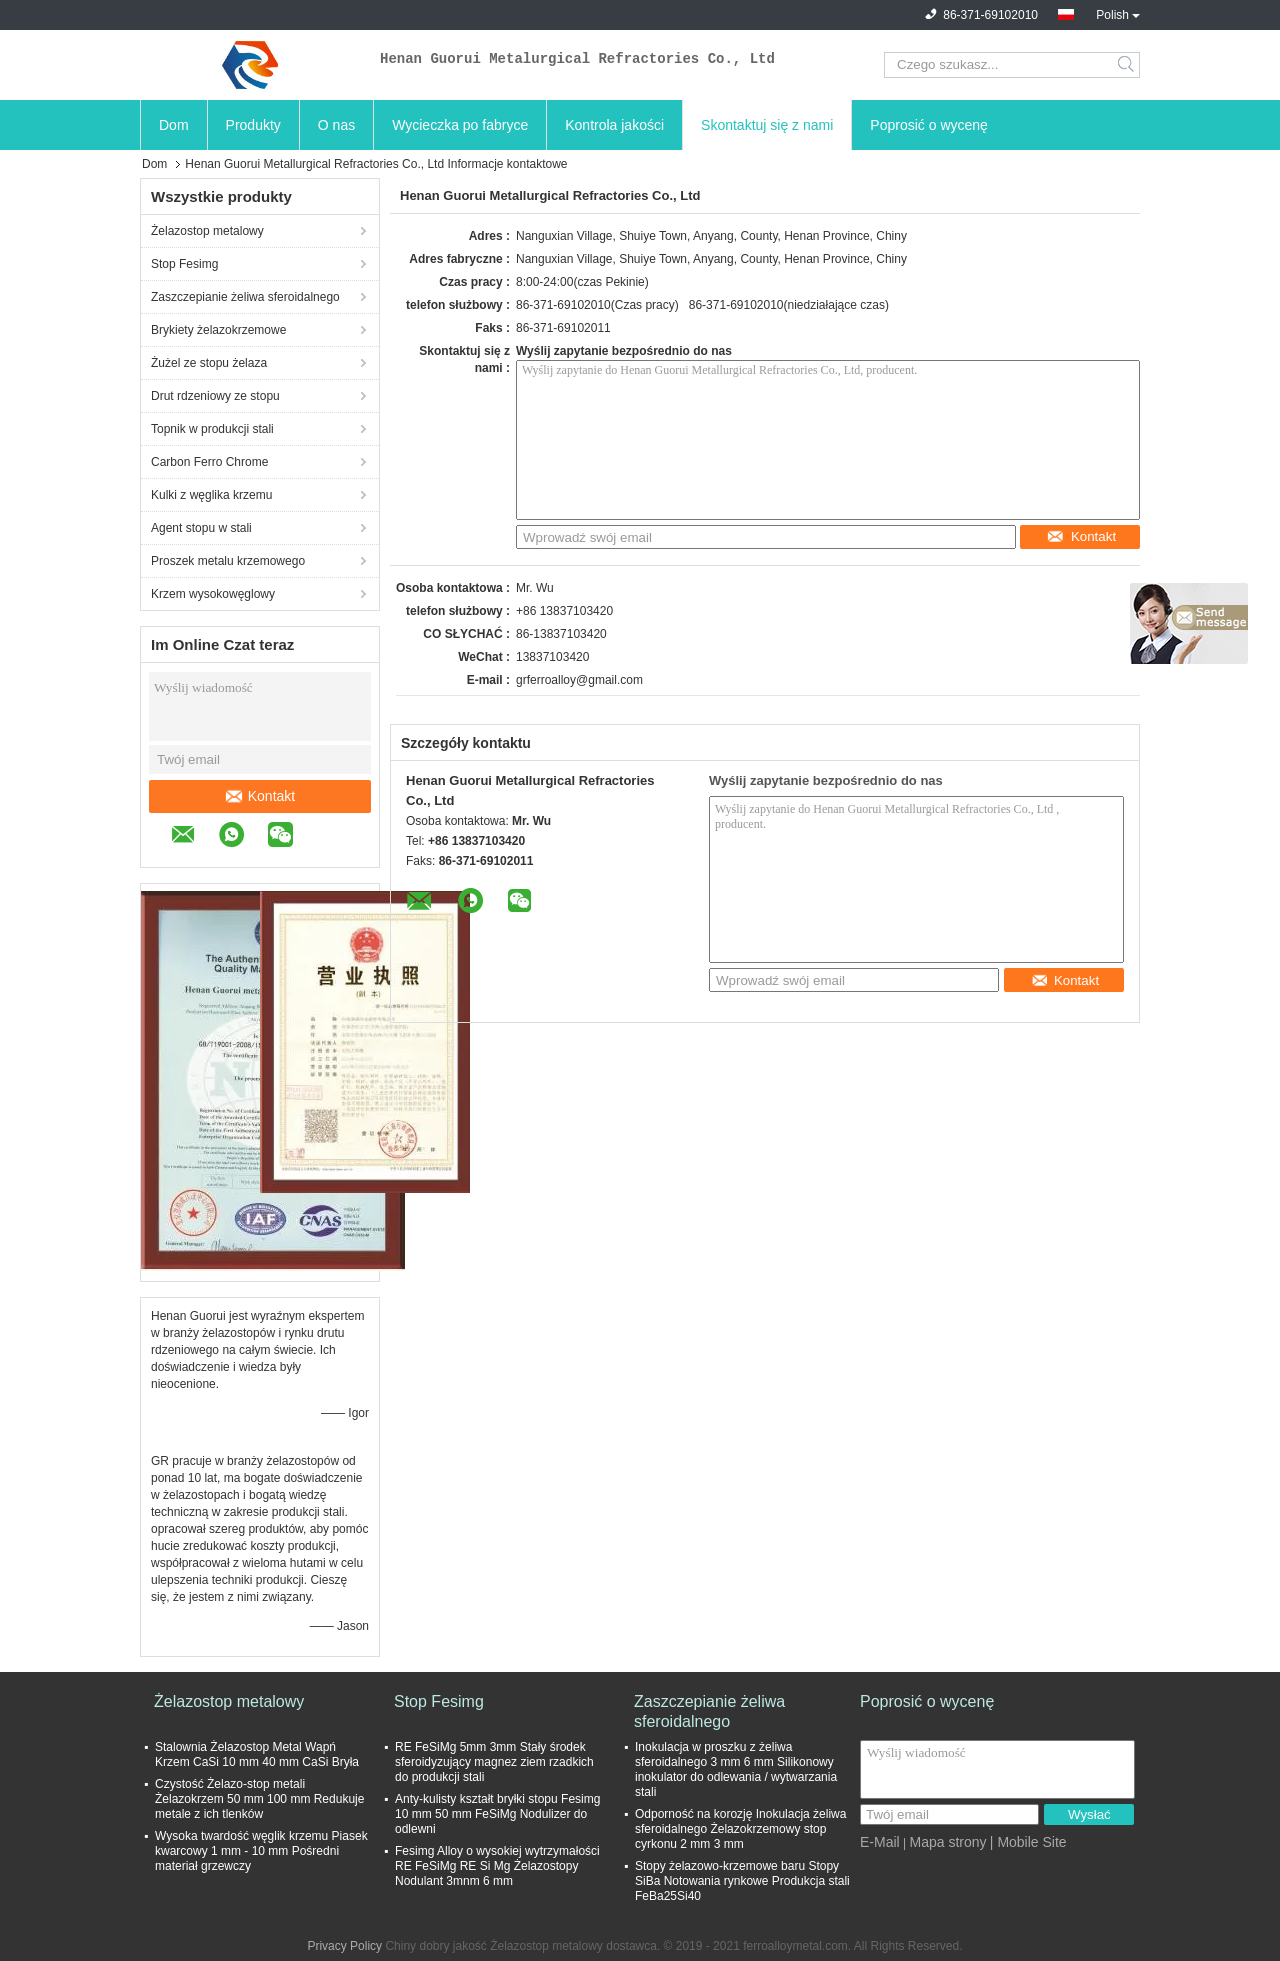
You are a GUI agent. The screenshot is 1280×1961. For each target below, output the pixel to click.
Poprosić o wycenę (929, 125)
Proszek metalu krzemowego (228, 561)
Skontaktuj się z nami (767, 125)
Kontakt (261, 796)
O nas (336, 125)
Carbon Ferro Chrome (209, 462)
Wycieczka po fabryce (460, 125)
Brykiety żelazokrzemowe (218, 330)
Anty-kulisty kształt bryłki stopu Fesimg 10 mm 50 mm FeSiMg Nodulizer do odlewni (497, 1814)
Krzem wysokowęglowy (213, 594)
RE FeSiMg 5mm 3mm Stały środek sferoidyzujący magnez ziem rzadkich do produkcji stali (494, 1762)
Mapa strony (947, 1842)
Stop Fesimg (184, 264)
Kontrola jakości (614, 125)
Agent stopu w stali (201, 528)
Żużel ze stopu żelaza (209, 363)
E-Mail (880, 1842)
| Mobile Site (1028, 1842)
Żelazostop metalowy (207, 231)
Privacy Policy (344, 1946)
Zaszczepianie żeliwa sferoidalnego (245, 297)
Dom (174, 125)
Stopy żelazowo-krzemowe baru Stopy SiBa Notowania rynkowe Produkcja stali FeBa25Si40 (742, 1881)
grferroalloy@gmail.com (579, 680)
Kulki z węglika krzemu (211, 495)
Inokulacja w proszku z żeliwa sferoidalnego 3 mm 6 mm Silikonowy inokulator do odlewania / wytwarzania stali (736, 1769)
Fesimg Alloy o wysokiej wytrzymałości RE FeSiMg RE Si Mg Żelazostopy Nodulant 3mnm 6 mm (497, 1866)
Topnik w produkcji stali (212, 429)
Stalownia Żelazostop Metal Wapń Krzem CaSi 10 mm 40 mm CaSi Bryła (257, 1754)
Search (1127, 65)
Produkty (253, 125)
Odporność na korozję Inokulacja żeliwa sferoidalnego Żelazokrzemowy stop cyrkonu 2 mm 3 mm (740, 1829)
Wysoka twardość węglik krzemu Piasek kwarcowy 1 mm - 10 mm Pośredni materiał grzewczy (261, 1851)
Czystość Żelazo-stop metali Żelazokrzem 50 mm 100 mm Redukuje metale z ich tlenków (259, 1799)
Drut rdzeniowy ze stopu (215, 396)
